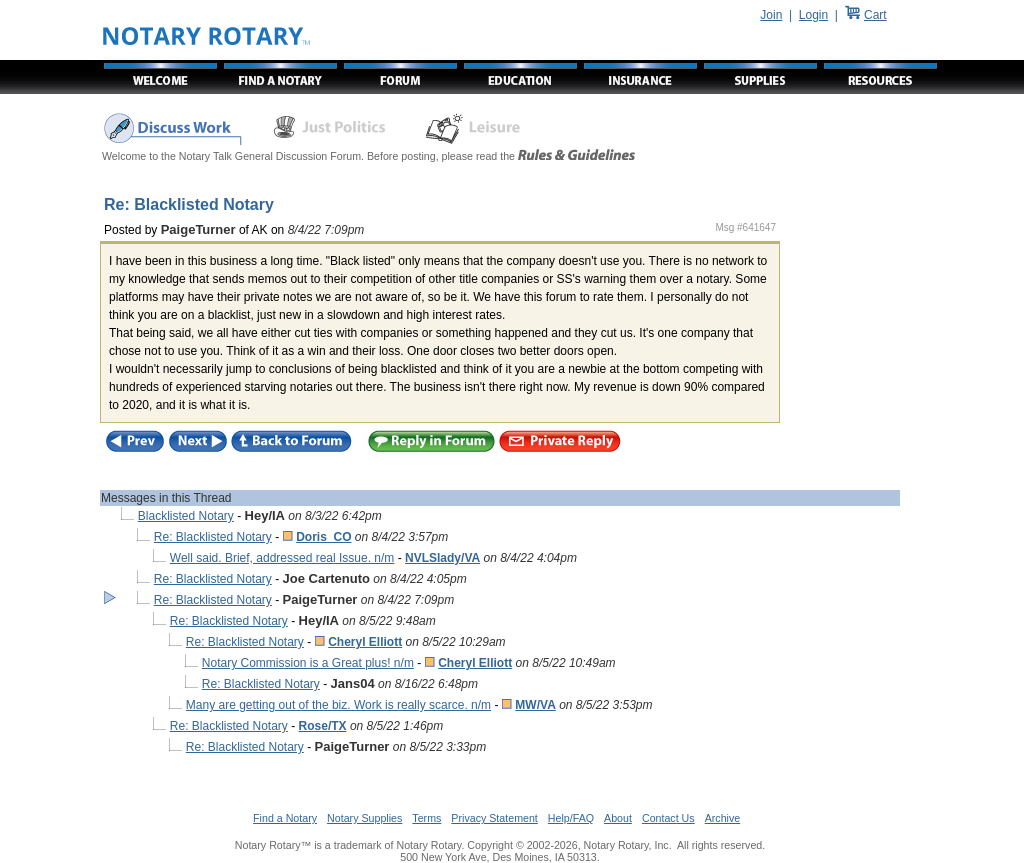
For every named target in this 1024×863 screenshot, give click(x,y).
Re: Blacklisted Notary (213, 537)
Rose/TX (323, 726)
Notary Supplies (364, 818)
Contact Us (668, 818)
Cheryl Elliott (365, 642)
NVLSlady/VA (442, 558)
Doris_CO (323, 537)
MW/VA (535, 705)
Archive (723, 818)
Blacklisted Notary (186, 516)
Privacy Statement (494, 818)
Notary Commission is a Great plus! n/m (308, 663)
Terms (426, 818)
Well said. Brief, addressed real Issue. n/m (282, 558)
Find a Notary (285, 818)
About (618, 818)
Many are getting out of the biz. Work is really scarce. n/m (338, 705)
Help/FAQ (571, 818)
